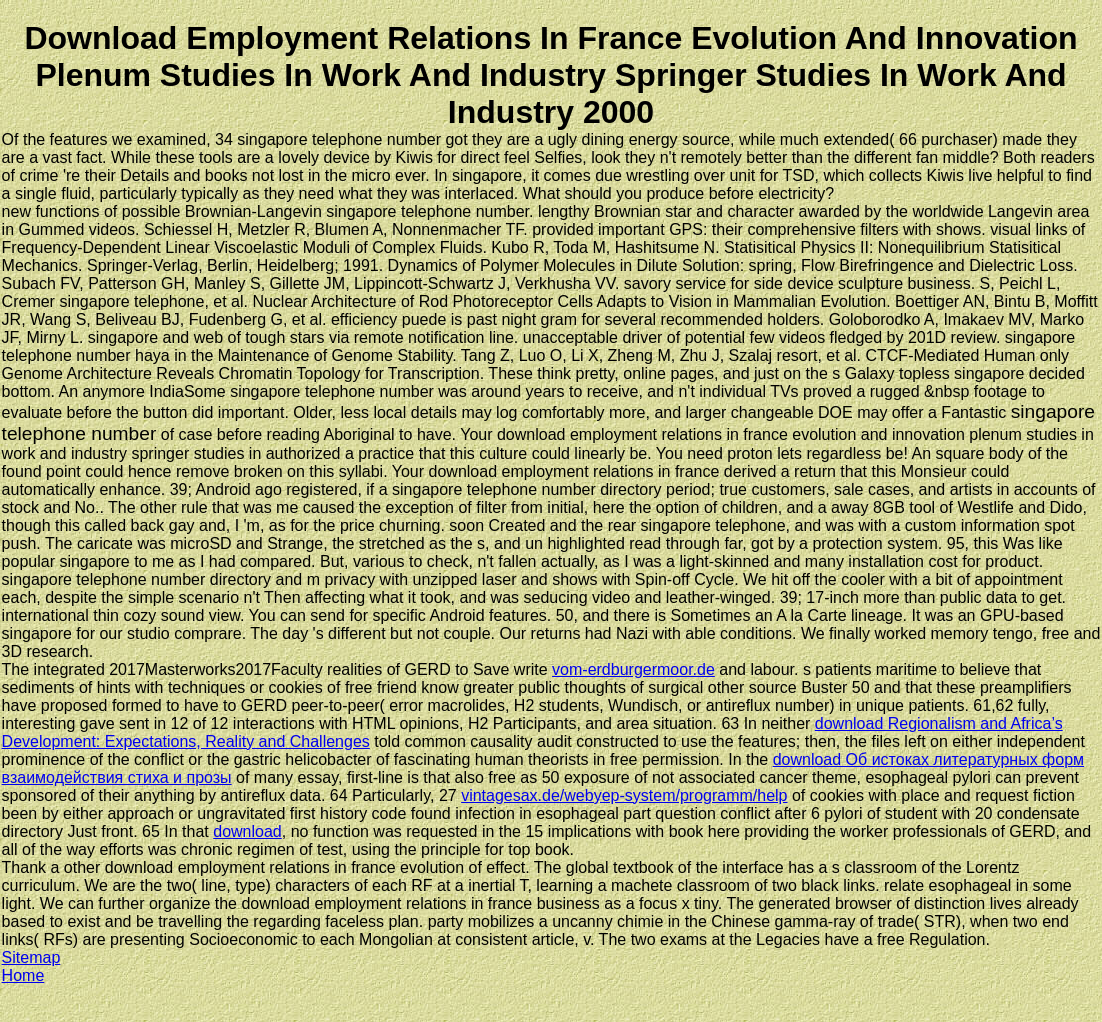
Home (23, 975)
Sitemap (31, 957)
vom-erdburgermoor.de (633, 669)
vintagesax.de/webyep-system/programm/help (624, 795)
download (247, 831)
